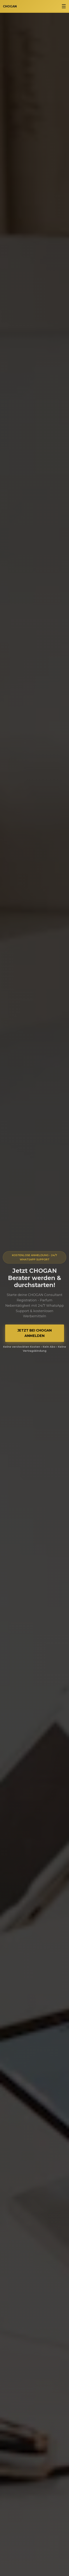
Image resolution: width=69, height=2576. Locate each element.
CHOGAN (10, 6)
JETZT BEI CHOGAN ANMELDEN (34, 1333)
